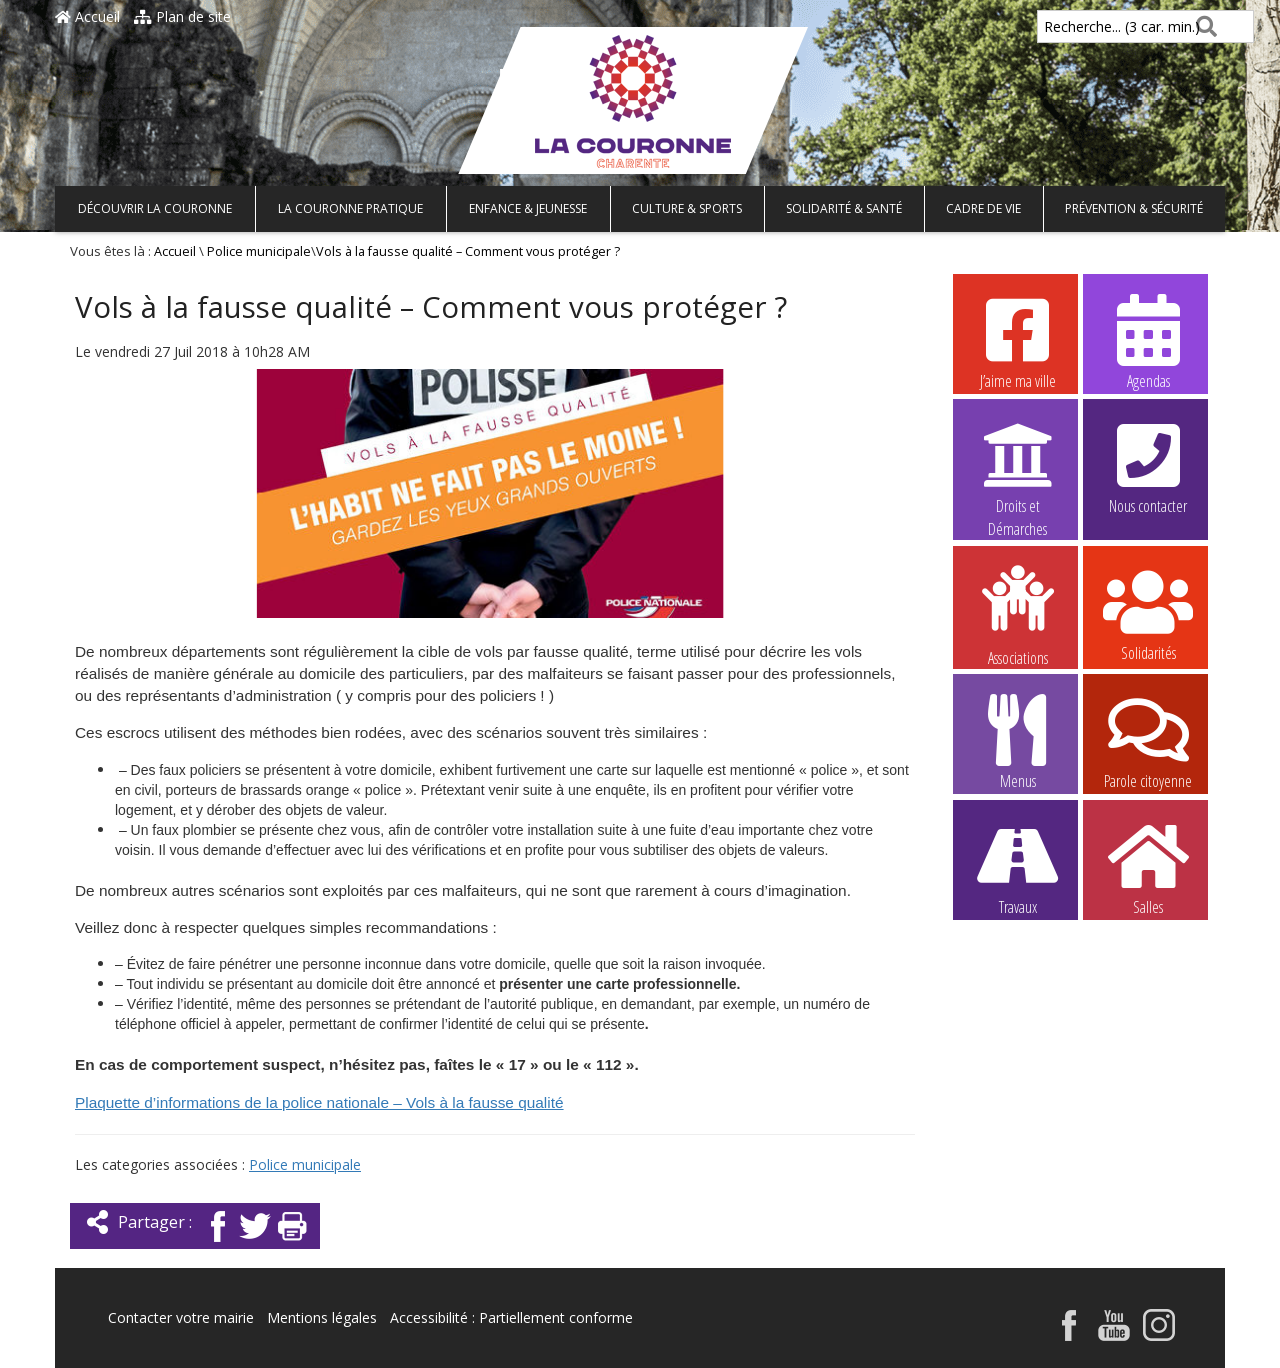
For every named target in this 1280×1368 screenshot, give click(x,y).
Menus (1018, 741)
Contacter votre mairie (181, 1317)
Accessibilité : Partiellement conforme (511, 1317)
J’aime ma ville (1018, 341)
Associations (1018, 614)
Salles (1148, 867)
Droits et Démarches (1018, 467)
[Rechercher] (1202, 26)
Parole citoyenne (1148, 741)
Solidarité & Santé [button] (844, 208)
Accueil (87, 16)
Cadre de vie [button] (983, 208)
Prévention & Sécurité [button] (1134, 208)
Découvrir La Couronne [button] (155, 208)
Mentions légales (322, 1317)
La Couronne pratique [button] (350, 208)
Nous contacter (1148, 466)
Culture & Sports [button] (687, 208)
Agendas (1148, 341)
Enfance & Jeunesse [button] (528, 208)
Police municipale (259, 251)
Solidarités (1148, 613)
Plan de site (182, 16)
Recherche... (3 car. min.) (1088, 26)
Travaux (1018, 867)
